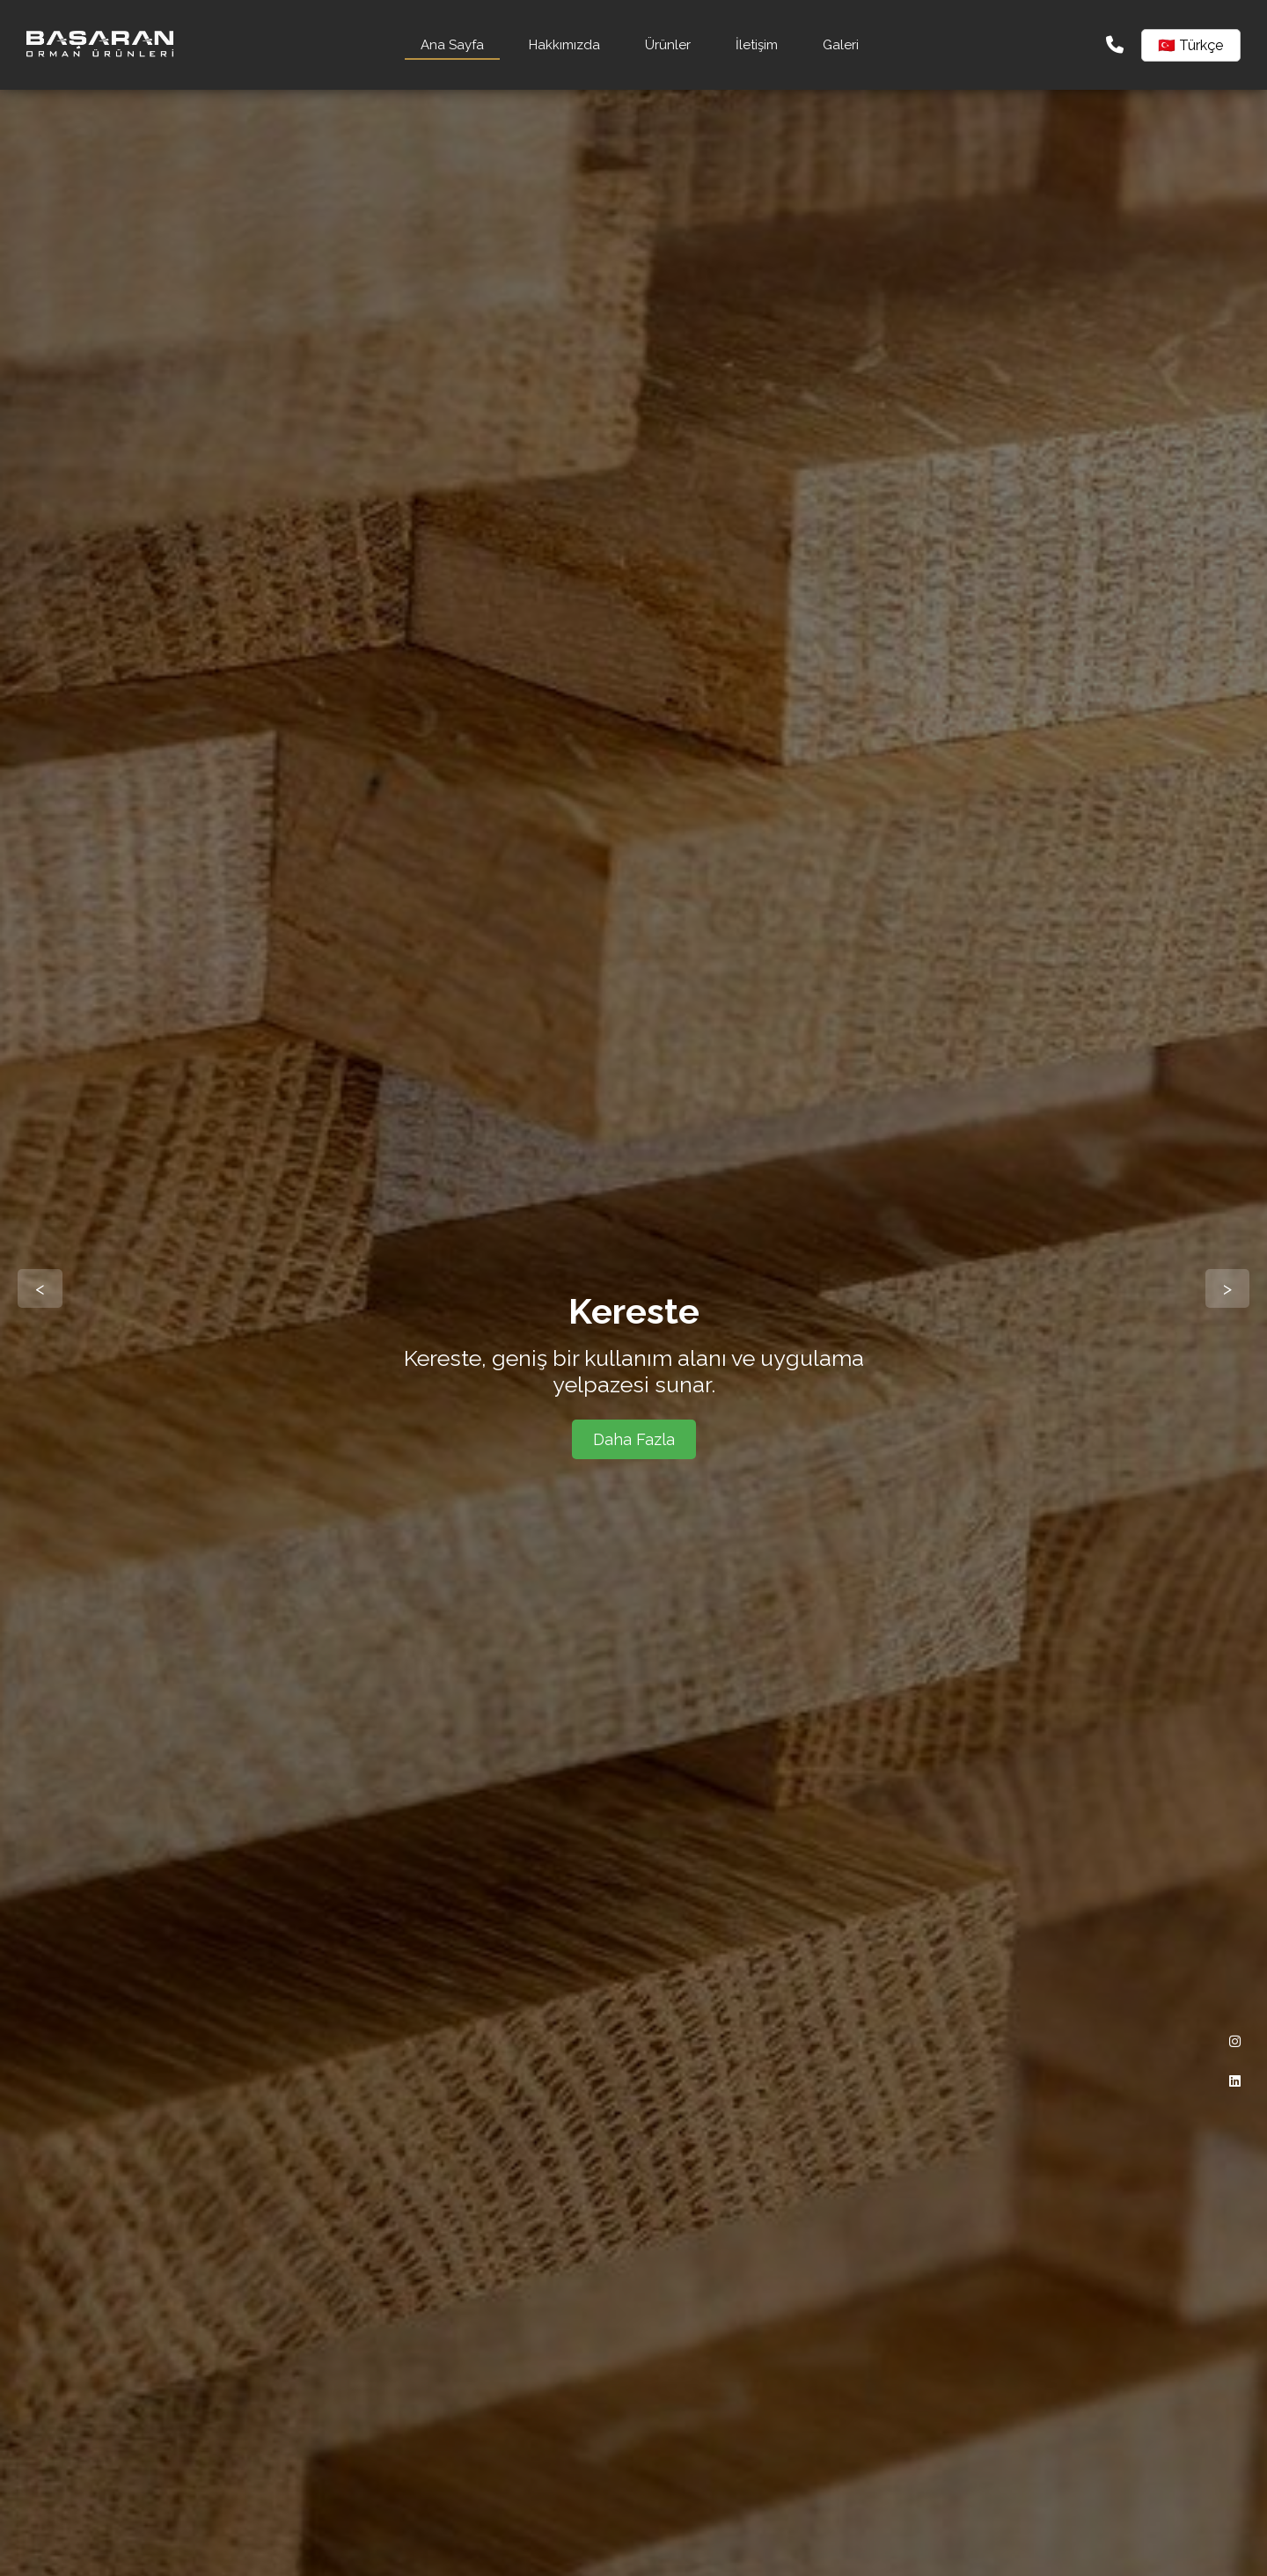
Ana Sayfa (452, 45)
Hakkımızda (564, 45)
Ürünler (668, 45)
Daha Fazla (634, 1439)
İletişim (757, 45)
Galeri (841, 45)
